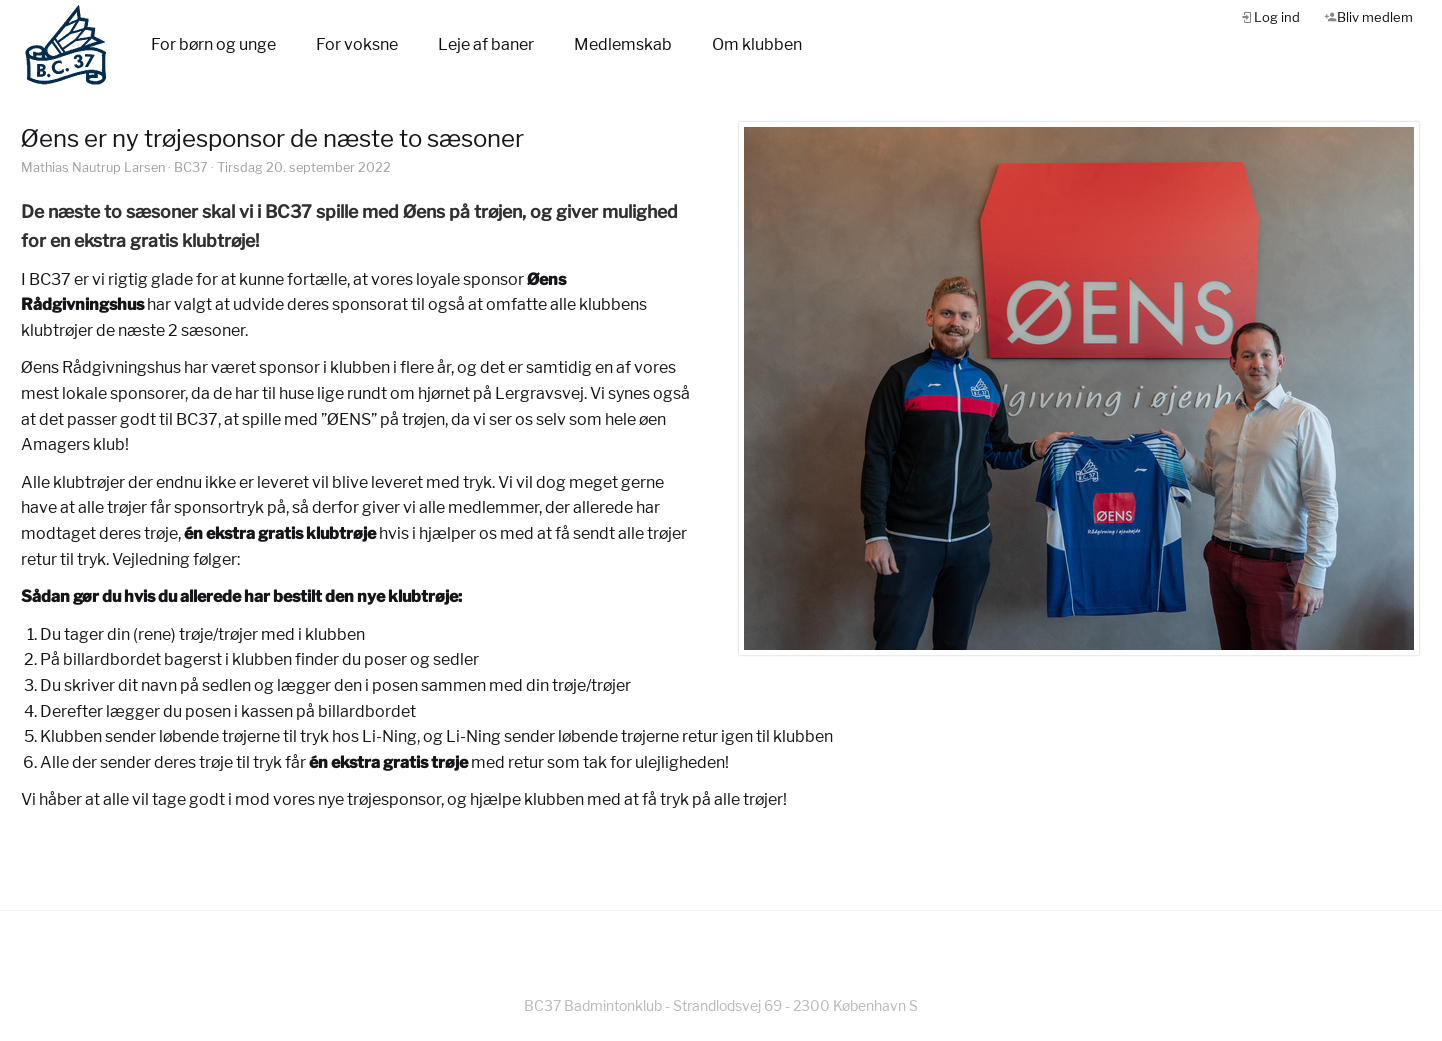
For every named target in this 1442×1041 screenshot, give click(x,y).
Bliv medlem (1375, 17)
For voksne (357, 44)
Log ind (1277, 17)
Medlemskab (623, 44)
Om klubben (757, 44)
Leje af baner (486, 44)
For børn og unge (213, 44)
